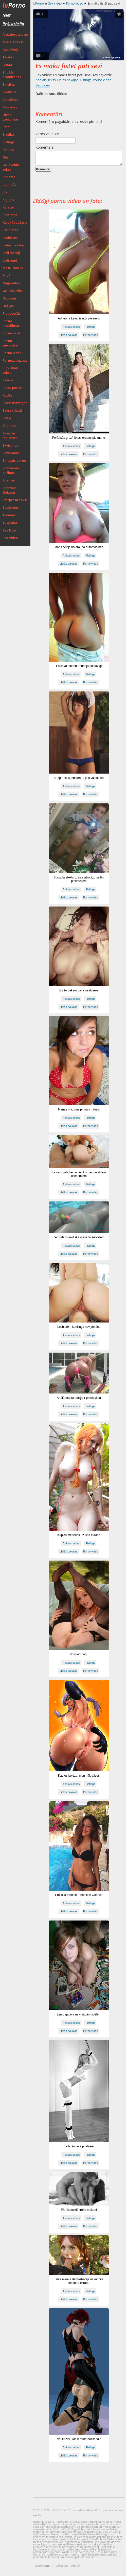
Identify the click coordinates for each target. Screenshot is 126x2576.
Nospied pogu (78, 1654)
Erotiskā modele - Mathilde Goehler (79, 1895)
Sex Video (10, 538)
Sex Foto (9, 530)
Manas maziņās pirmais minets (79, 1109)
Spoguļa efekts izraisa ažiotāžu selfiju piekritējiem (78, 879)
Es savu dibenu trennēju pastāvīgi (79, 666)
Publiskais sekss (11, 370)
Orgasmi (9, 298)
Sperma (9, 480)
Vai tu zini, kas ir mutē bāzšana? (79, 2439)
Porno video (12, 353)
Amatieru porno (15, 34)
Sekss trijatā (12, 410)
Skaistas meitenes (10, 435)
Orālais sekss (13, 290)
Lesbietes (10, 237)
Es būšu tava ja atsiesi (79, 2146)
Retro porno (12, 387)
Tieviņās (9, 515)
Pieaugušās (12, 313)
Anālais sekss (13, 42)
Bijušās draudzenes (12, 74)
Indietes (9, 177)
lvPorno (38, 3)
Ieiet (7, 15)
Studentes (11, 507)
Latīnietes (10, 230)
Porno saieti (12, 333)
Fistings (8, 142)
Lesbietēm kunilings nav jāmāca (78, 1327)
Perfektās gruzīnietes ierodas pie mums (79, 437)
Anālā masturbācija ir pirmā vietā (79, 1398)
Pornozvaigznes (15, 360)
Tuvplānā (10, 522)
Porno (14, 5)
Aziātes (8, 57)
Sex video (55, 3)
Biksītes (9, 84)
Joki (5, 192)
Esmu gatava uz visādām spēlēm (79, 2014)
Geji (6, 157)
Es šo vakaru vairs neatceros (78, 990)
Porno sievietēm (10, 342)
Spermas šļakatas (9, 490)
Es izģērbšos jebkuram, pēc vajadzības (78, 778)
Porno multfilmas (11, 323)
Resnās (8, 380)
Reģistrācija (13, 24)
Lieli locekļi (11, 252)
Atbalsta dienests (68, 2566)
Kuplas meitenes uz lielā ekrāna (78, 1535)
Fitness (8, 149)
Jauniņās (9, 184)
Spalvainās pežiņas (11, 470)
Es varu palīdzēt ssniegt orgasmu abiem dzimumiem (79, 1174)
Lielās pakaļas (14, 245)
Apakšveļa (11, 49)
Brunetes (10, 107)
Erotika (8, 134)
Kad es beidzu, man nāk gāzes (79, 1775)
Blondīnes (10, 99)
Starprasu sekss (15, 500)
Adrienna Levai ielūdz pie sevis (79, 318)
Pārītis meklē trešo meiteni (79, 2210)
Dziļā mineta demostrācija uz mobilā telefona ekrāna (79, 2281)
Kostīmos (10, 215)
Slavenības (11, 453)
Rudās (7, 395)
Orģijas (8, 306)
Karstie (8, 207)
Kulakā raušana (15, 222)
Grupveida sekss (11, 167)
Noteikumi (42, 2566)
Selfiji (7, 418)
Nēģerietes (11, 283)
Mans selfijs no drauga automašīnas (79, 547)
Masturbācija (13, 268)
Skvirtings (10, 445)
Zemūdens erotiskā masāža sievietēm (78, 1237)
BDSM (7, 64)
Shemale (9, 425)
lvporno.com (61, 2510)
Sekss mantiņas (15, 403)
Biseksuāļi (11, 92)
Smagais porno (14, 460)
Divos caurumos (11, 117)
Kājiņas (8, 199)
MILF (6, 275)
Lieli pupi (10, 260)
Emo (6, 127)
